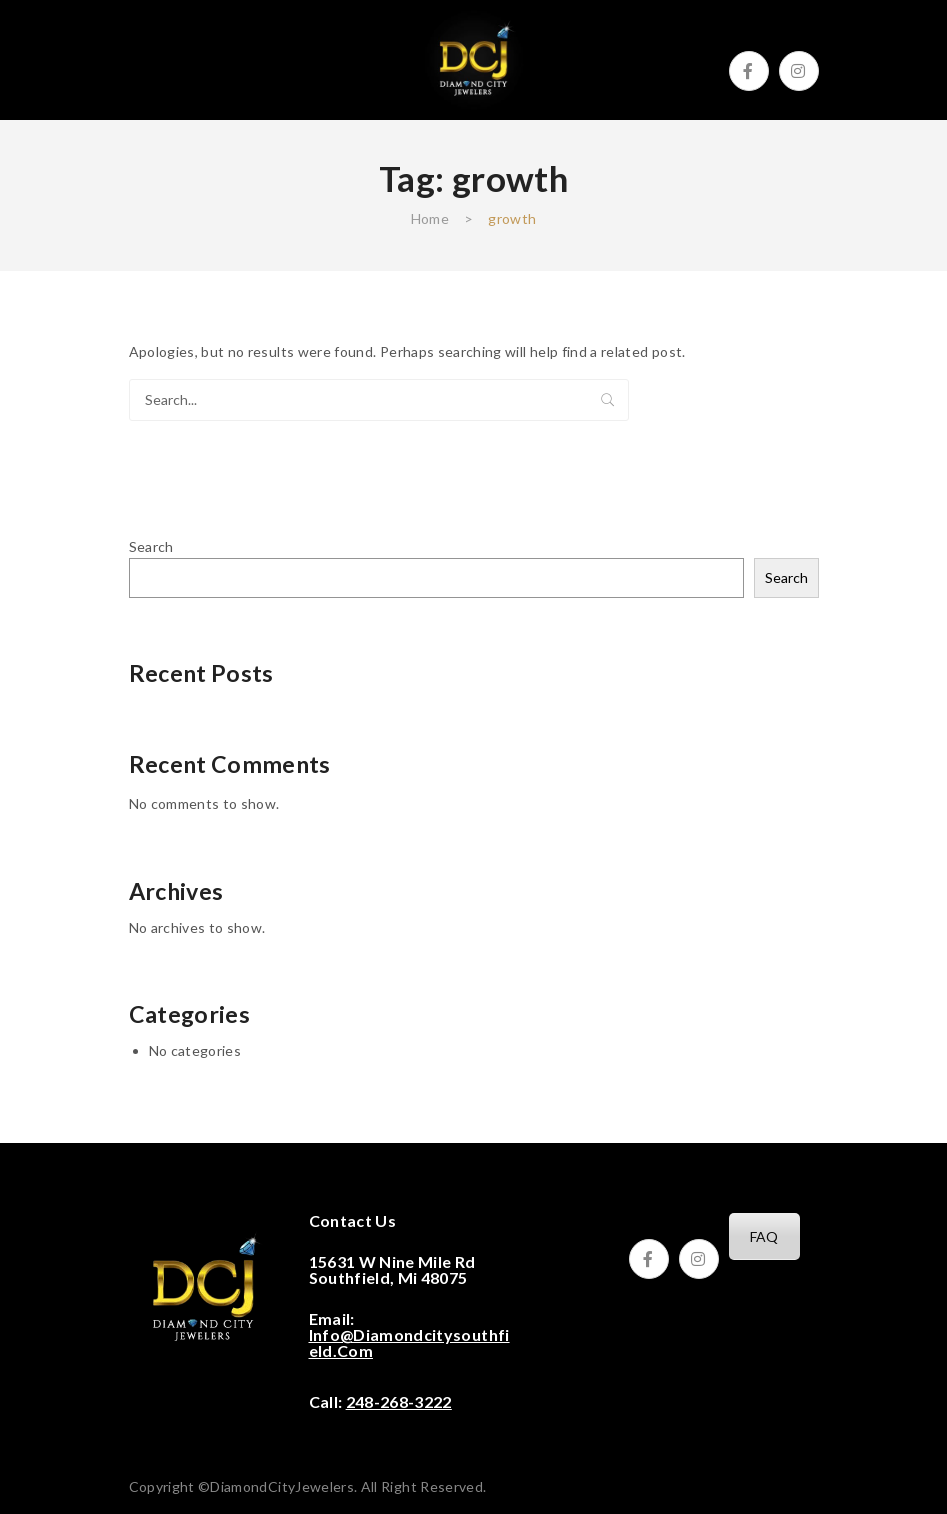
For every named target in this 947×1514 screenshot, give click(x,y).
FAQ (764, 1236)
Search (608, 400)
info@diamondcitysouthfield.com (409, 1342)
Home (430, 218)
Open (144, 60)
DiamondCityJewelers (282, 1486)
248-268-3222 (399, 1401)
